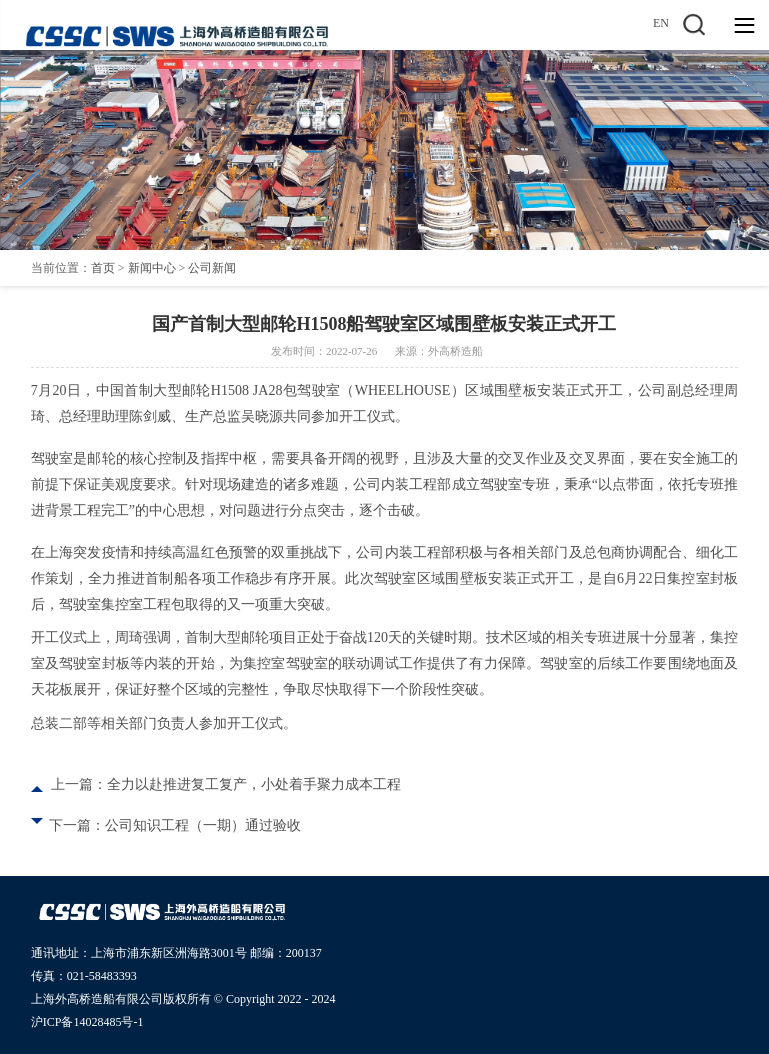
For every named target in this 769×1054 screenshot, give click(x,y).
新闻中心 (152, 268)
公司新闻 (212, 268)
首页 (103, 268)
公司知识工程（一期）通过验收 (203, 825)
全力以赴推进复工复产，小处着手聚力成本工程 (254, 784)
